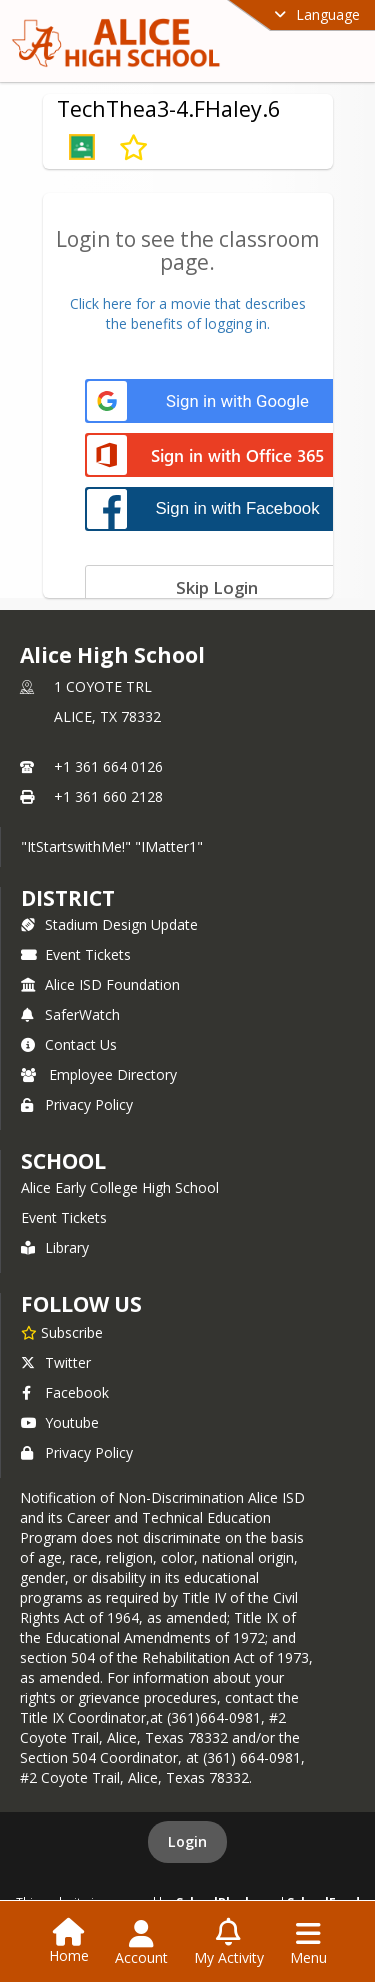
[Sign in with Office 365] (217, 456)
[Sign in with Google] (217, 401)
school (63, 1161)
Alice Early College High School (120, 1187)
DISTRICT (68, 898)
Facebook (65, 1392)
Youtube (60, 1422)
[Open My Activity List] (229, 1943)
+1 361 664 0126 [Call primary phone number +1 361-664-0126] (108, 766)
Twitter (56, 1362)
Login (187, 1841)
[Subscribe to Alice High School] (62, 1332)
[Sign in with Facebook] (217, 508)
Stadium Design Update (109, 924)
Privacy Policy (77, 1104)
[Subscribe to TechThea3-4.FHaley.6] (133, 147)
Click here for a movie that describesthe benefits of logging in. (188, 313)
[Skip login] (217, 587)
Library (55, 1247)
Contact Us (69, 1044)
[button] (82, 147)
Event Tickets (76, 954)
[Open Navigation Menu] (308, 1943)
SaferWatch (70, 1014)
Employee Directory (99, 1074)
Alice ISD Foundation (100, 984)
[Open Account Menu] (141, 1943)
